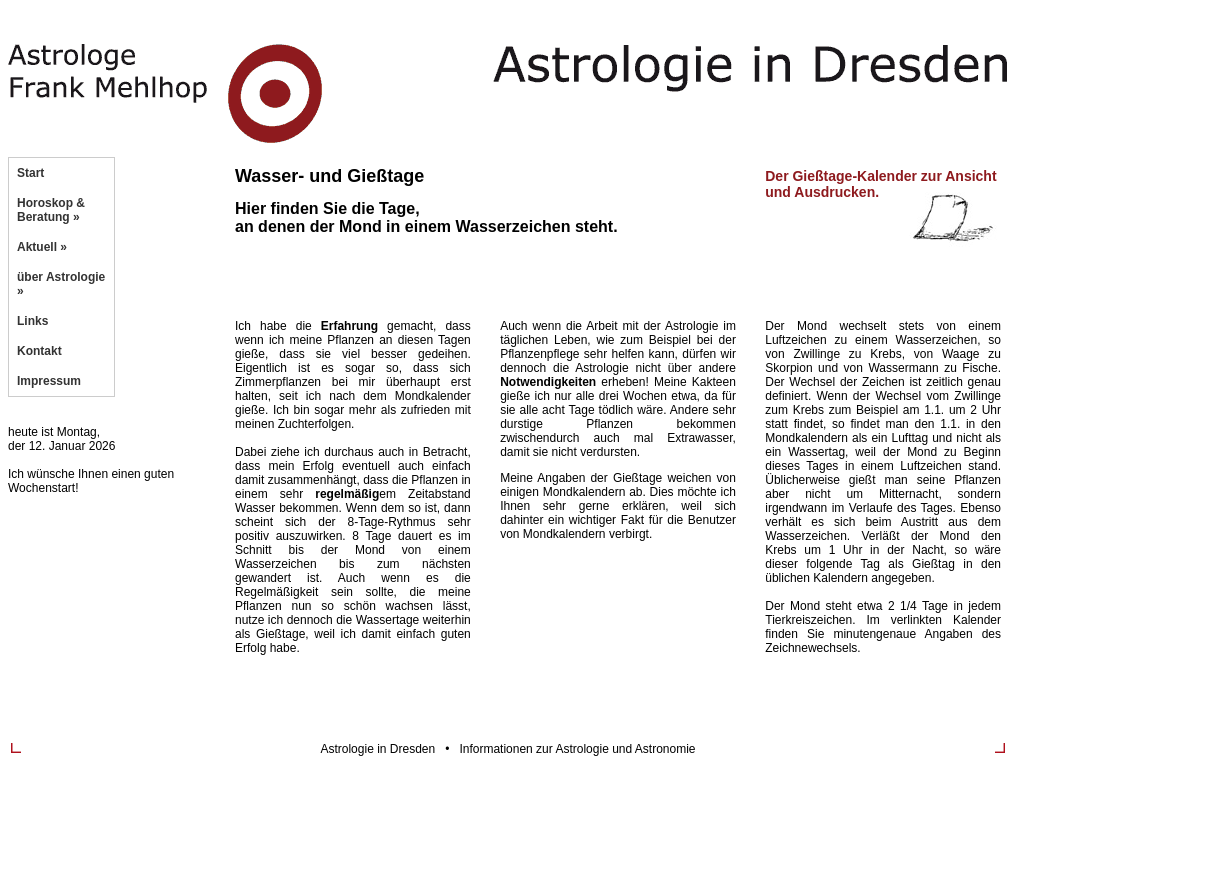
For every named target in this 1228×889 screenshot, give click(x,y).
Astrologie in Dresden (377, 749)
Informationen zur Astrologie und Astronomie (577, 749)
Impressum (49, 381)
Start (30, 173)
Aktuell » (42, 247)
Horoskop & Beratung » (51, 210)
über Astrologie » (61, 284)
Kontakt (39, 351)
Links (32, 321)
